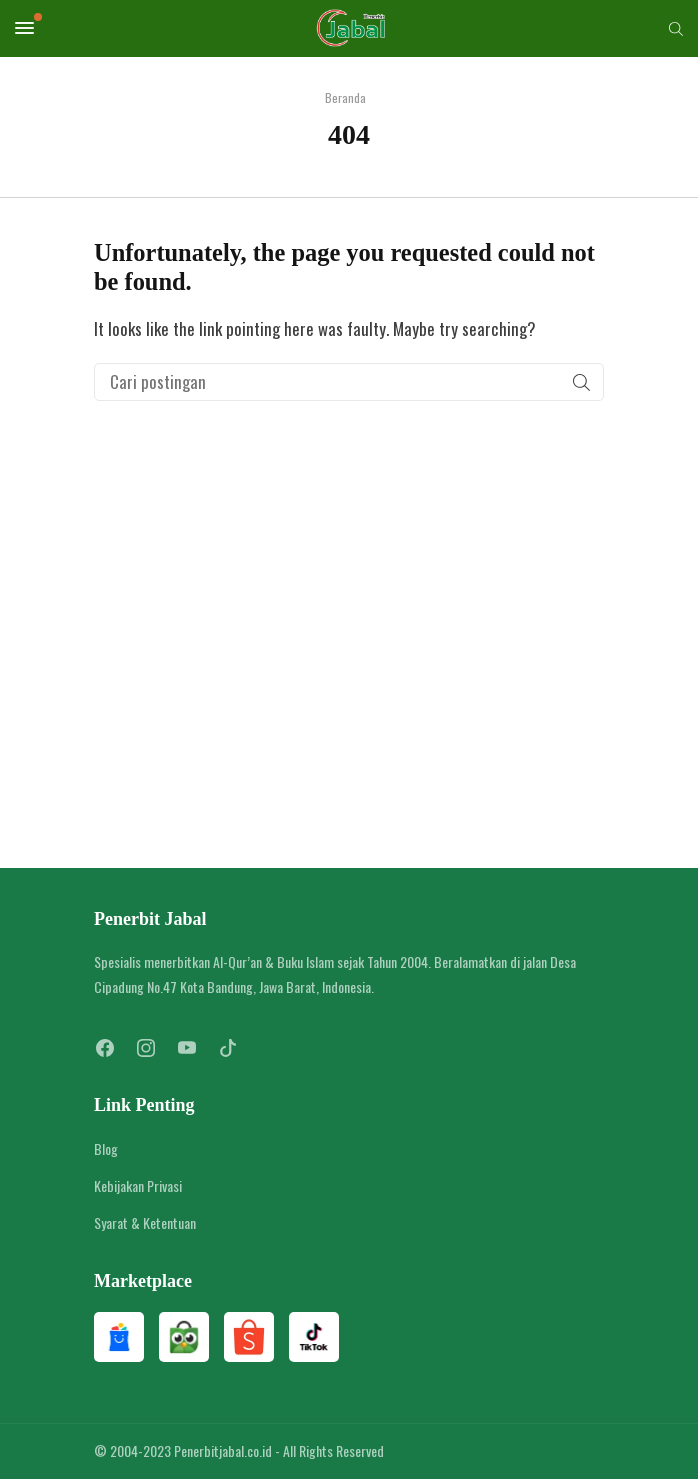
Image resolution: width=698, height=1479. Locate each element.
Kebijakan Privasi (138, 1185)
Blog (106, 1148)
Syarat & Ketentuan (145, 1222)
